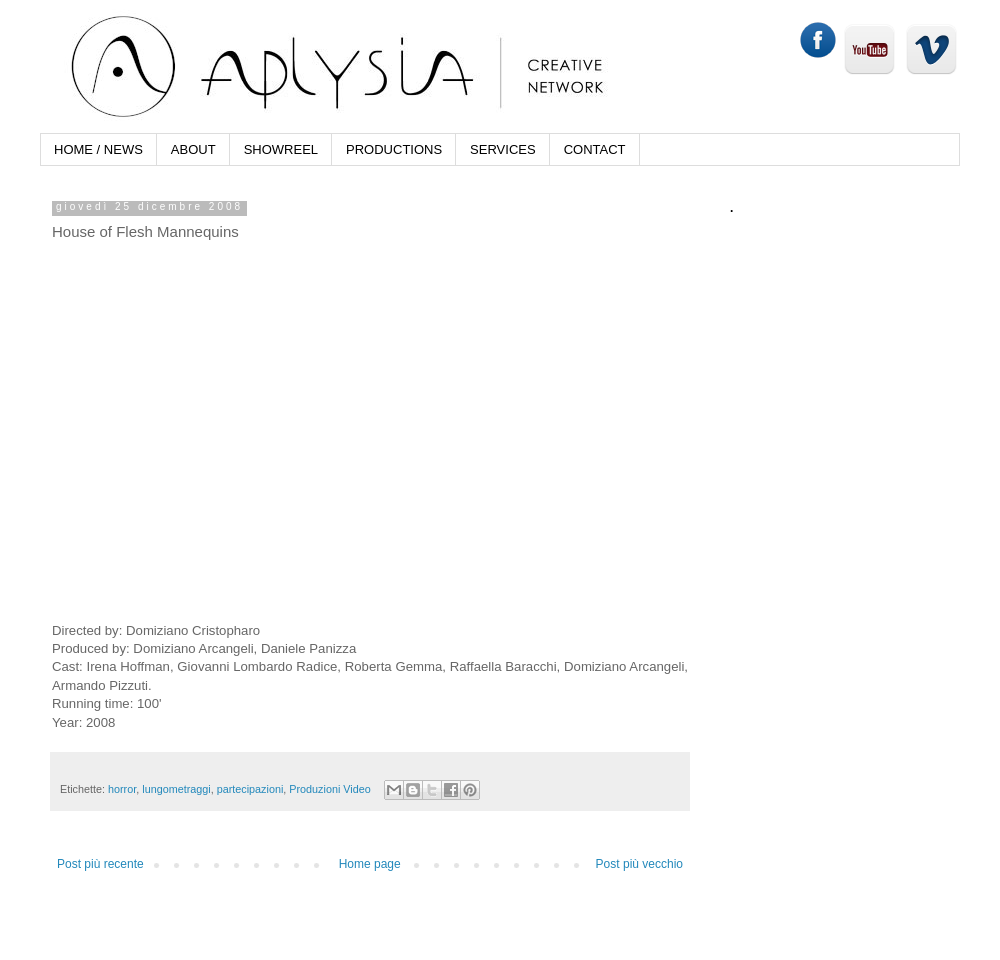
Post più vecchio (639, 864)
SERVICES (503, 149)
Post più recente (100, 864)
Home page (370, 864)
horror (122, 789)
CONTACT (595, 149)
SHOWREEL (281, 149)
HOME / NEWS (98, 149)
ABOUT (193, 149)
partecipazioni (250, 789)
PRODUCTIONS (394, 149)
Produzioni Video (329, 789)
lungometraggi (176, 789)
